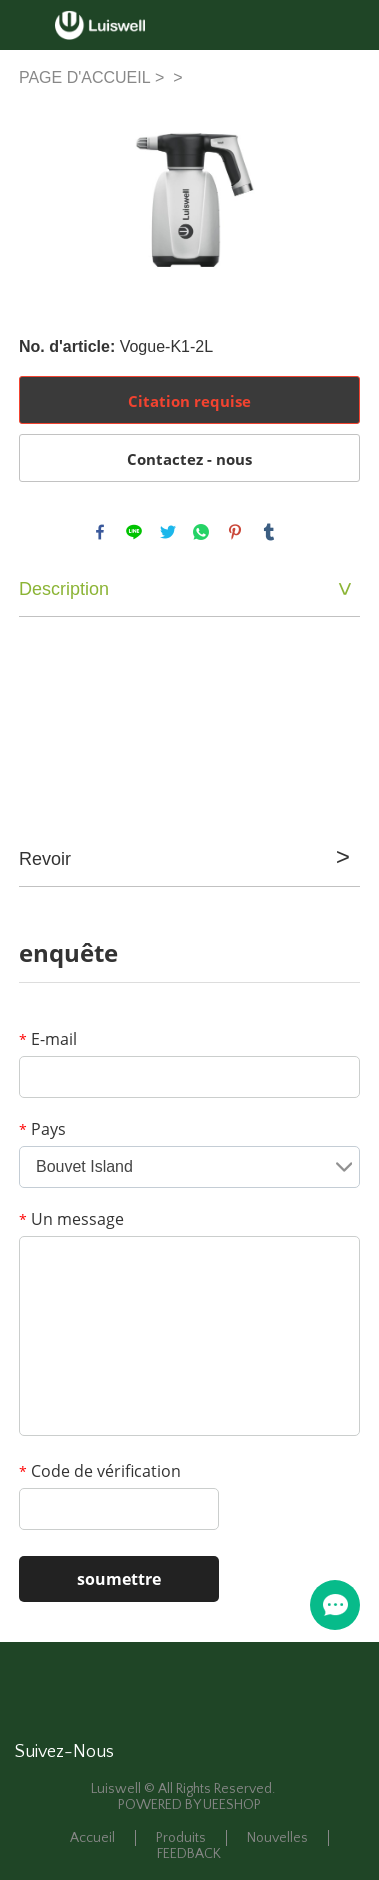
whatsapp (201, 532)
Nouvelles (277, 1838)
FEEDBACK (189, 1854)
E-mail (48, 1039)
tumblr (269, 532)
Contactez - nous (189, 459)
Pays (42, 1129)
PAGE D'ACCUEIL (85, 77)
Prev (45, 197)
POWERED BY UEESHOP (189, 1805)
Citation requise (189, 401)
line (134, 532)
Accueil (92, 1838)
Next (334, 197)
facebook (100, 532)
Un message (71, 1219)
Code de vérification (100, 1471)
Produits (181, 1838)
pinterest (235, 532)
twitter (168, 532)
